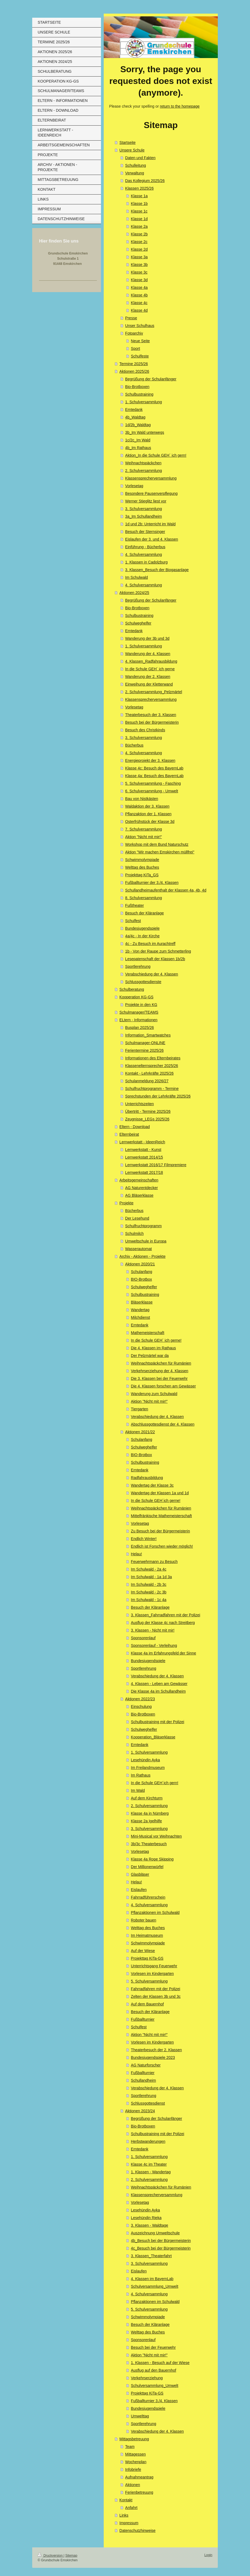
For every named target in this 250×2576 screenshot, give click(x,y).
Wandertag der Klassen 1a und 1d (160, 1493)
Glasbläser (140, 1874)
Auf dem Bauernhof (147, 2004)
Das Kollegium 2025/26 (145, 180)
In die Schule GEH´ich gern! (154, 1783)
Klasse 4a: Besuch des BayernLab (154, 776)
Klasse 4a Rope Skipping (152, 1859)
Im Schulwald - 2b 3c (148, 1584)
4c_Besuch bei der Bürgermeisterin (161, 2248)
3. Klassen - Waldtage (149, 2225)
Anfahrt (131, 2507)
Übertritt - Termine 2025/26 (148, 1111)
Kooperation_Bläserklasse (153, 1737)
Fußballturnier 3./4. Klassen (154, 2401)
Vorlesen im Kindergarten (152, 1973)
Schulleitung (135, 165)
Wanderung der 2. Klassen (147, 676)
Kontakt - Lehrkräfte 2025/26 (149, 1073)
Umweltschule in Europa (145, 1241)
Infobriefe (133, 2469)
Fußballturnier (142, 2019)
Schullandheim (143, 2080)
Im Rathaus (141, 1775)
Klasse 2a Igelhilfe (146, 1821)
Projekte (126, 1203)
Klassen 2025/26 (139, 188)
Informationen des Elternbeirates (152, 1058)
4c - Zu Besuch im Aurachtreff (150, 943)
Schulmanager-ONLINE (145, 1043)
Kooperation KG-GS (137, 997)
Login (208, 2555)
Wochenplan (136, 2462)
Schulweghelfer (138, 623)
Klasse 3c (139, 272)
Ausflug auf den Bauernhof (153, 2370)
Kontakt (126, 2500)
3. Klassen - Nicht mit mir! (152, 1630)
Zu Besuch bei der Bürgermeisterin (160, 1531)
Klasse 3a (139, 257)
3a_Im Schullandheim (143, 516)
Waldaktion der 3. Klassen (147, 806)
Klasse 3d (139, 280)
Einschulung (141, 1706)
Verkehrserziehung (147, 2378)
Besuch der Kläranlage (144, 913)
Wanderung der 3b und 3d (147, 638)
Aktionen (132, 2485)
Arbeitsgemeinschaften (139, 1180)
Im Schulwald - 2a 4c (148, 1569)
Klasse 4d (139, 310)
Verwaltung (134, 173)
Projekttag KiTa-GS (147, 1958)
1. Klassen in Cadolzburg (146, 562)
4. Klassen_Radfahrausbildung (151, 661)
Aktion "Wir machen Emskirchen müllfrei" (159, 852)
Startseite (128, 142)
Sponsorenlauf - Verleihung (154, 1645)
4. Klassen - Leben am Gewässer (159, 1683)
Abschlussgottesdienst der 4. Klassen (163, 1424)
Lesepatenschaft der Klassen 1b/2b (155, 959)
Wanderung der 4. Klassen (147, 653)
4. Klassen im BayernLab (152, 2279)
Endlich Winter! (144, 1538)
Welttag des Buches (142, 867)
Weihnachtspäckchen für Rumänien (161, 1363)
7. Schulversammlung (143, 829)
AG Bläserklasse (139, 1195)
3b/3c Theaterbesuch (149, 1844)
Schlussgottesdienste (143, 982)
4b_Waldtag (135, 417)
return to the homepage (180, 106)
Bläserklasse (142, 1302)
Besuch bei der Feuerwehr (153, 2347)
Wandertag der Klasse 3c (152, 1485)
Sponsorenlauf (143, 1638)
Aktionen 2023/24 (140, 2111)
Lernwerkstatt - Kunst (143, 1149)
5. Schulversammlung (149, 1981)
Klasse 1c (139, 211)
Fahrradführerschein (148, 1897)
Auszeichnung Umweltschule (155, 2233)
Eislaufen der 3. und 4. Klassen (151, 539)
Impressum (129, 2523)
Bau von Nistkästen (141, 798)
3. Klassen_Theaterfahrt (151, 2256)
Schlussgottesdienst (148, 2103)
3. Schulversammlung (143, 509)
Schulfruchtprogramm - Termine (152, 1088)
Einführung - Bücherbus (145, 547)
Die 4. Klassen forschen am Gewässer (163, 1386)
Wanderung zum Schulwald (154, 1394)
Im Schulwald (136, 577)
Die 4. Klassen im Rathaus (153, 1348)
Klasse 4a (139, 287)
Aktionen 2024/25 (134, 592)
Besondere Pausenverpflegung (151, 493)
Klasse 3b (139, 264)
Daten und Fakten (140, 158)
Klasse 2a (139, 226)
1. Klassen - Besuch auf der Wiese (160, 2362)
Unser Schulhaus (139, 325)
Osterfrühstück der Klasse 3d (150, 821)
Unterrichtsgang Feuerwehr (154, 1966)
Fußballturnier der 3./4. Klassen (151, 882)
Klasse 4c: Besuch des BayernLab (154, 768)
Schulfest (133, 921)
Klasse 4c (139, 303)
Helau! (136, 1554)
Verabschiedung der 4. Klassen (151, 974)
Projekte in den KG (141, 1004)
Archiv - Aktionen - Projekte (143, 1256)
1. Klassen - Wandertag (151, 2172)
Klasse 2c (139, 242)
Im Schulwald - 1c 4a (148, 1600)
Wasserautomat (138, 1249)
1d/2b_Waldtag (138, 425)
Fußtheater (134, 905)
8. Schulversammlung (143, 898)
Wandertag (140, 1310)
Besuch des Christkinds (145, 730)
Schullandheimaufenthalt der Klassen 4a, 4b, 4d (165, 890)
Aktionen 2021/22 (140, 1432)
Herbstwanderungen (148, 2141)
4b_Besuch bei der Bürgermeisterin (161, 2240)
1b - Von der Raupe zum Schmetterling (158, 951)
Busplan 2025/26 (139, 1027)
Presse (131, 318)
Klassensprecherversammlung (151, 478)
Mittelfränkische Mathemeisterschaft (161, 1516)
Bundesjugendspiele (142, 928)
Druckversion (51, 2555)
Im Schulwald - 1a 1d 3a (151, 1577)
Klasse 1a (139, 196)
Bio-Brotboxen (137, 386)
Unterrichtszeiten (139, 1104)
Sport (135, 348)
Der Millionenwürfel (147, 1867)
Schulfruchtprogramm (143, 1226)
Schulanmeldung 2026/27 (147, 1081)
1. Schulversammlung (143, 402)
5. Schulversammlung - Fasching (153, 783)
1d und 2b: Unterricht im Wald (150, 524)
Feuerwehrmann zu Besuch (154, 1561)
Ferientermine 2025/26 (144, 1050)
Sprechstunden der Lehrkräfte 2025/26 (158, 1096)
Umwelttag (140, 2416)
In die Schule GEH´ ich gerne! (156, 1340)
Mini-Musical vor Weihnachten (156, 1836)
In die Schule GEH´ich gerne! (155, 1500)
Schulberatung (132, 989)
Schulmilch (134, 1233)
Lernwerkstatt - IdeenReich (142, 1142)
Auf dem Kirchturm (147, 1798)
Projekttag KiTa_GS (142, 875)
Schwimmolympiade (142, 859)
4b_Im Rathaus (138, 448)
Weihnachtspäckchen (143, 463)
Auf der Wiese (143, 1950)
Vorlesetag (134, 486)
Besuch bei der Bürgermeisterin (152, 722)
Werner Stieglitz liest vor (145, 501)
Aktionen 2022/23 (140, 1699)
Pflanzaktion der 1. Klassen (148, 814)
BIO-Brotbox (141, 1279)
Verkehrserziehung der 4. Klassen (159, 1371)
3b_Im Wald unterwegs (144, 432)
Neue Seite (140, 341)
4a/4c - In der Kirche (142, 936)
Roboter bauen (143, 1920)
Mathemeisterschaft (147, 1333)
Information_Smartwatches (148, 1035)
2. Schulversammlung (143, 470)
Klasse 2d (139, 249)
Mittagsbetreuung (134, 2439)
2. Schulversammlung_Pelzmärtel (153, 692)
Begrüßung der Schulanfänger (151, 379)
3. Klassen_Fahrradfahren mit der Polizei (165, 1615)
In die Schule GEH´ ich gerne (150, 669)
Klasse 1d (139, 219)
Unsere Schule (132, 150)
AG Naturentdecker (141, 1188)
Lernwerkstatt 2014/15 (144, 1157)
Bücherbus (134, 745)
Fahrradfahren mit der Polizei (155, 1989)
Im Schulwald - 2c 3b (148, 1592)
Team (130, 2446)
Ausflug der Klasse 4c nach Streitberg (163, 1622)
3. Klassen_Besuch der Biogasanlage (157, 570)
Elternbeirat (129, 1134)
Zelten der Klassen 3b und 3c (156, 1996)
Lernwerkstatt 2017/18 (144, 1172)
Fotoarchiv (134, 333)
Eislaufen (139, 1889)
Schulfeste (140, 356)
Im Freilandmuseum (148, 1767)
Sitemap (71, 2555)
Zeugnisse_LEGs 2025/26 (147, 1119)
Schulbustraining (139, 394)
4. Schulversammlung (143, 554)
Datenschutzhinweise (138, 2530)
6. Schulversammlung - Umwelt (151, 791)
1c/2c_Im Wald (137, 440)
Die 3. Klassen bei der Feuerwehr (159, 1378)
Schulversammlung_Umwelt (154, 2286)
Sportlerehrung (138, 966)
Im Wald (138, 1790)
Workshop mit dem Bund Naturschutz (157, 844)
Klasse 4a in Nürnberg (150, 1813)
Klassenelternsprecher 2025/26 (151, 1065)
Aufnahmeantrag (139, 2477)
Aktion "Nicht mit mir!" (143, 837)
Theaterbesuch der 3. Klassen (150, 715)
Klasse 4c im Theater (149, 2164)
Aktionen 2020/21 (140, 1264)
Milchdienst (140, 1317)
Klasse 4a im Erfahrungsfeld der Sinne (163, 1653)
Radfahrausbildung (147, 1477)
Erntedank (134, 409)
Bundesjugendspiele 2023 (153, 2057)
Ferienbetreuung (139, 2492)
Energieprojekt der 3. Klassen (150, 760)
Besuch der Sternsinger (145, 531)
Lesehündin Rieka (146, 2218)
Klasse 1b (139, 203)
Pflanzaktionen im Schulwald (155, 1912)
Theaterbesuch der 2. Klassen (156, 2050)
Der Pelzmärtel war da (150, 1355)
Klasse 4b (139, 295)
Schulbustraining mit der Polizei (157, 1722)
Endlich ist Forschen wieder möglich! (162, 1546)
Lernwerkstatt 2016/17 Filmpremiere (155, 1165)
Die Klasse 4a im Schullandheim (158, 1691)
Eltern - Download (135, 1127)
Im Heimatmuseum (147, 1935)
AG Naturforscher (146, 2065)
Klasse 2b (139, 234)
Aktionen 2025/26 (134, 371)
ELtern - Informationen (138, 1020)
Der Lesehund (137, 1218)
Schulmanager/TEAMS (139, 1012)
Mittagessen (135, 2454)
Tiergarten (139, 1409)
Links (124, 2515)
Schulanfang (141, 1271)
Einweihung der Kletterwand (149, 684)
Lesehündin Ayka (145, 1760)
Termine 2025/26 (134, 364)
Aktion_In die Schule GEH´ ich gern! (155, 455)
